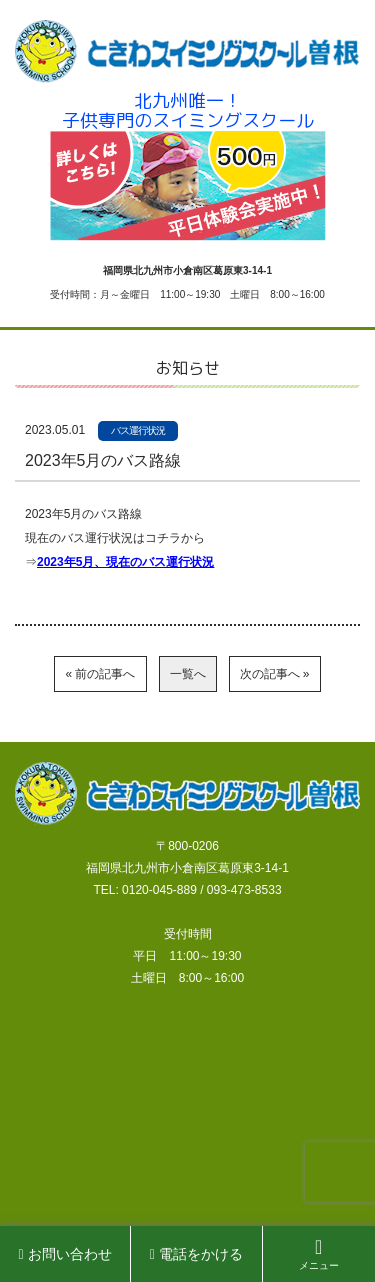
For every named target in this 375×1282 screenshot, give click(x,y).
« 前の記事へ (100, 674)
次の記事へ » (275, 674)
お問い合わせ (65, 1254)
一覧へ (188, 674)
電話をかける (196, 1254)
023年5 (63, 562)
